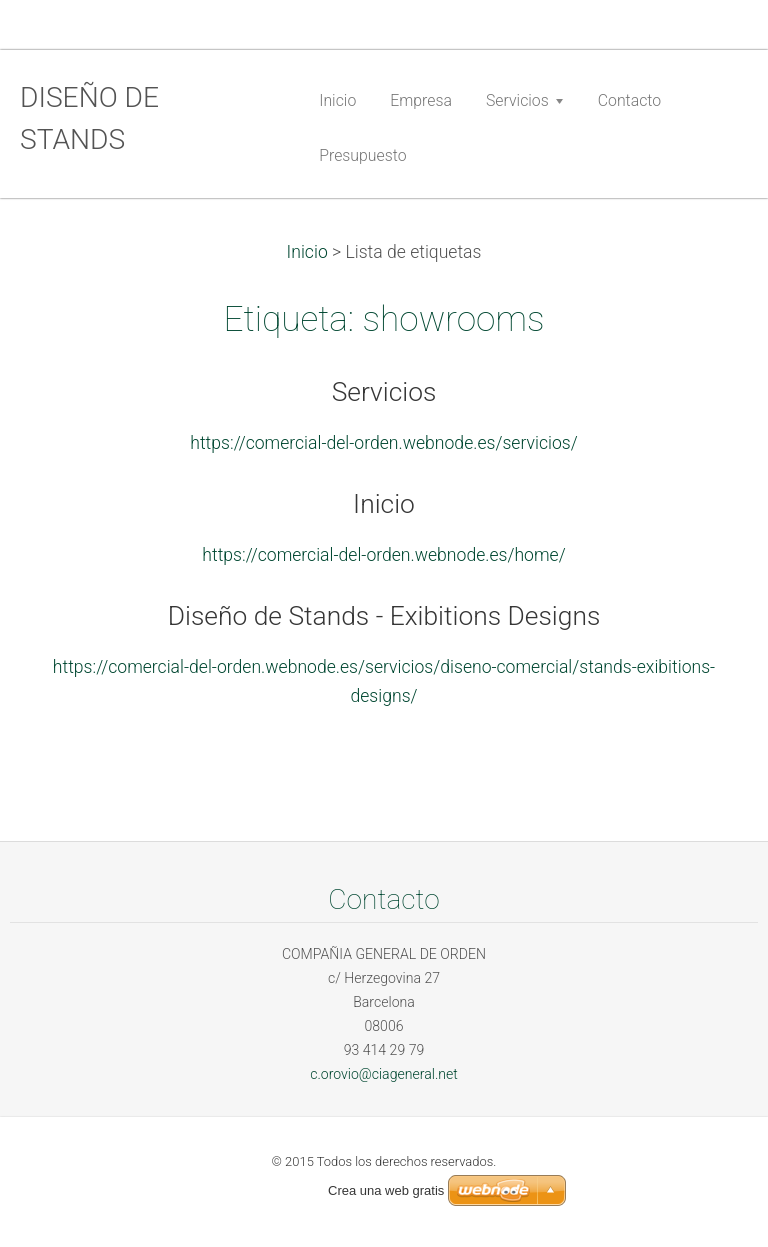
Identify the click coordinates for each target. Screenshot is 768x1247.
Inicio (307, 252)
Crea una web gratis (386, 1190)
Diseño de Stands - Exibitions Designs (384, 616)
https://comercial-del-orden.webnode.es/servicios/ (383, 443)
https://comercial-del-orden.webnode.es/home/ (383, 555)
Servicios (384, 392)
